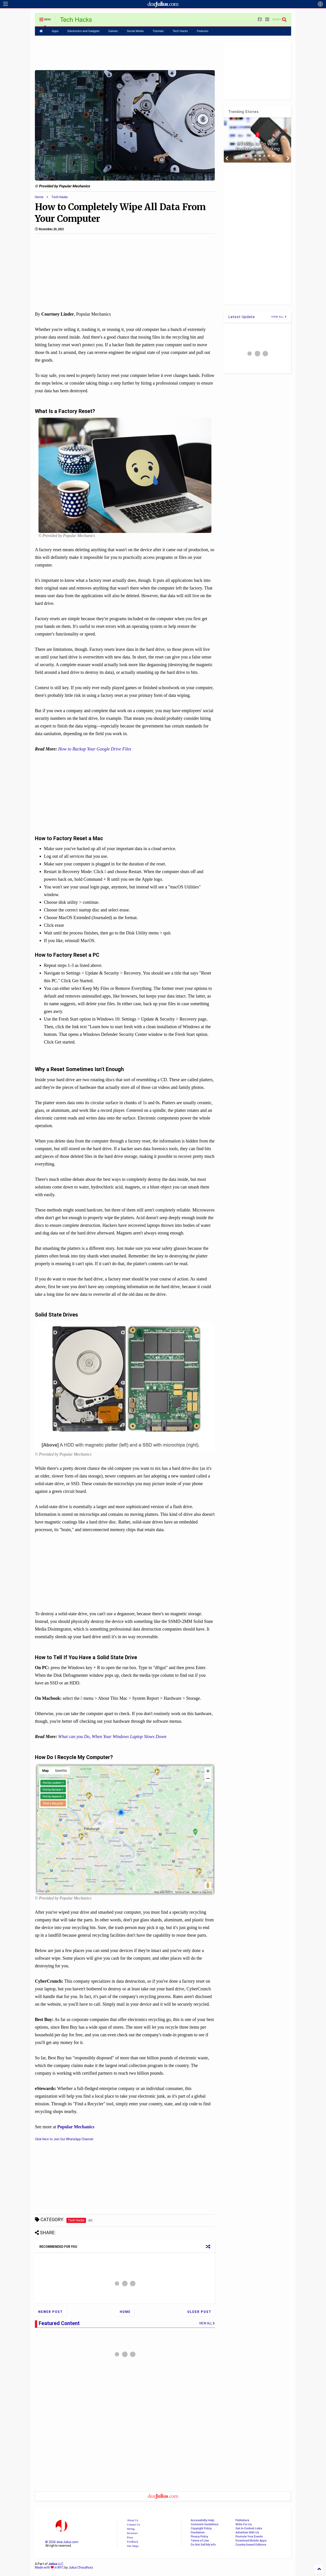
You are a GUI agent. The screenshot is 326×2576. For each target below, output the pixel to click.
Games (113, 31)
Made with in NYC (49, 2567)
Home (39, 197)
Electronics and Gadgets (84, 31)
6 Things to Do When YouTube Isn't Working (257, 146)
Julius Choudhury (80, 2567)
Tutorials (158, 31)
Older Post (199, 2312)
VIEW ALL (279, 316)
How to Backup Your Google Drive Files (94, 748)
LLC (55, 2564)
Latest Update (241, 317)
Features (202, 31)
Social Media (135, 31)
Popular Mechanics (75, 2126)
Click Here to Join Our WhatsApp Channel (64, 2139)
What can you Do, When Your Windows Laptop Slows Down (112, 1736)
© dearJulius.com (61, 2542)
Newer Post (50, 2312)
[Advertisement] (125, 52)
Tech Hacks (180, 31)
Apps (55, 31)
